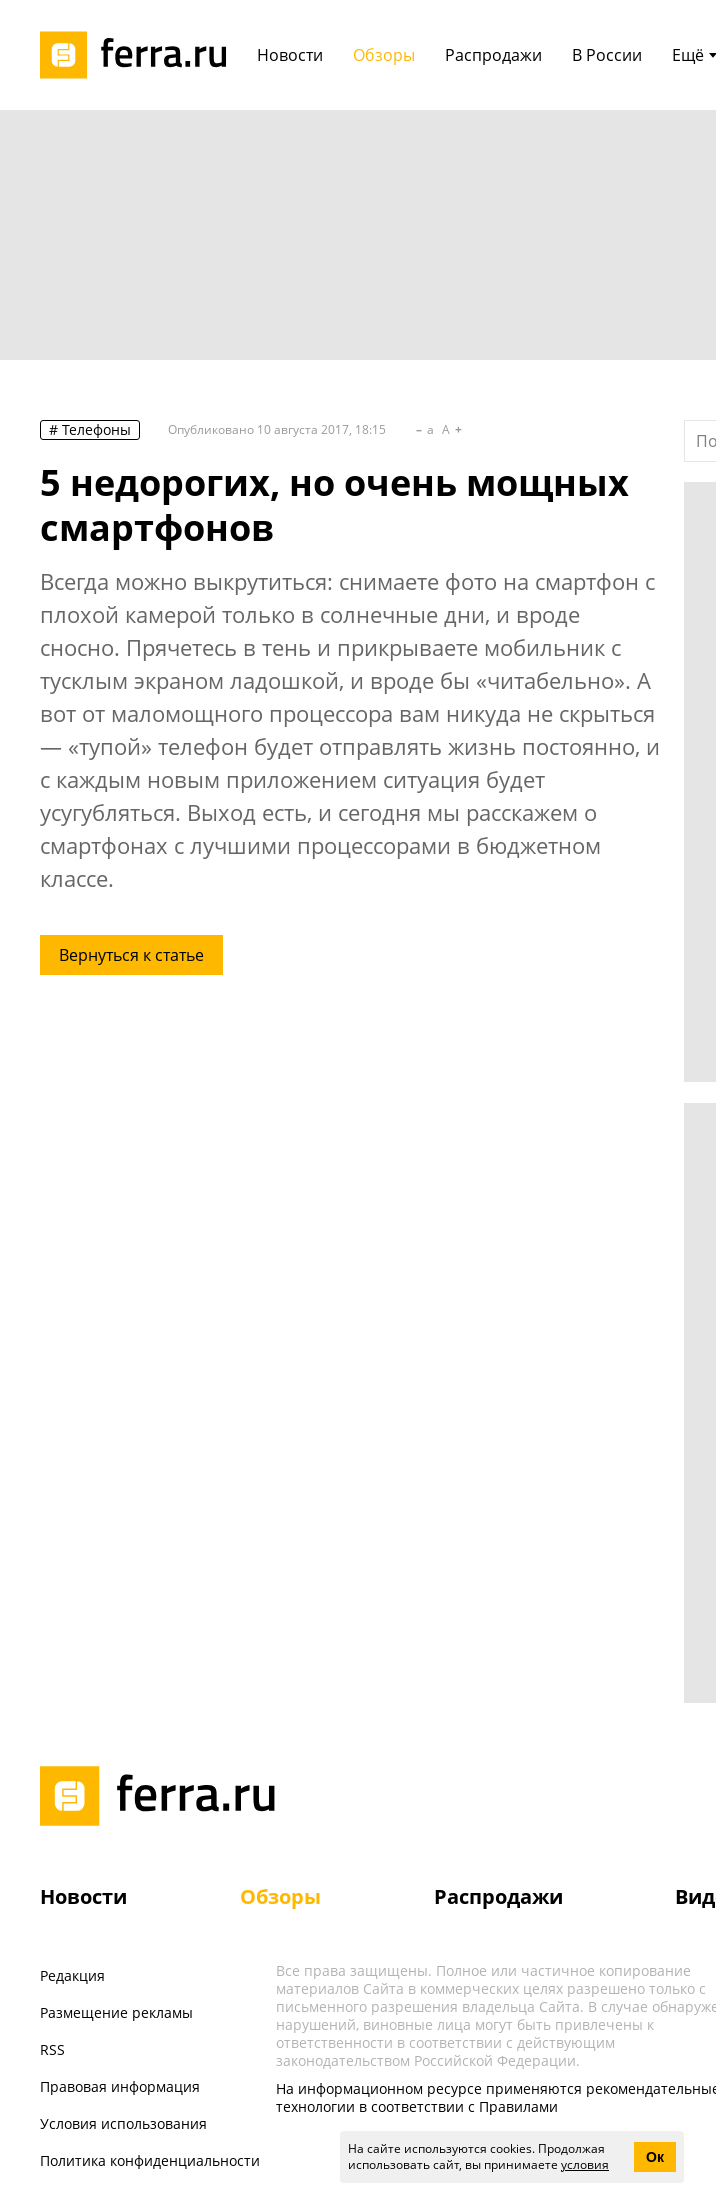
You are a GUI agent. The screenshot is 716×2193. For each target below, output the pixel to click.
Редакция (72, 1975)
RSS (52, 2049)
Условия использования (123, 2123)
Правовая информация (120, 2086)
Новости (83, 1896)
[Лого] (140, 55)
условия (585, 2164)
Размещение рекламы (116, 2012)
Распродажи (498, 1896)
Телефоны (96, 429)
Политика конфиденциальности (150, 2160)
